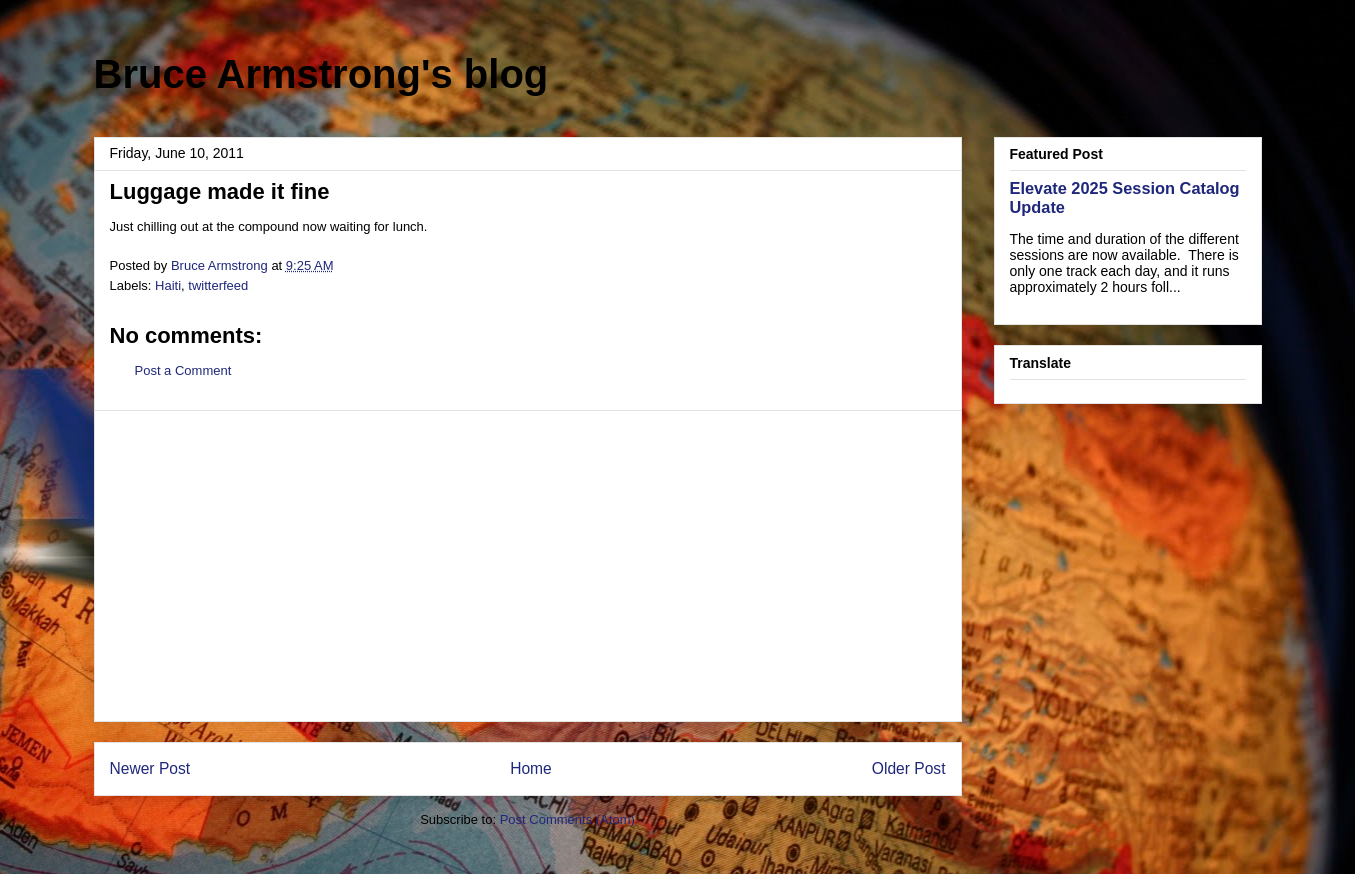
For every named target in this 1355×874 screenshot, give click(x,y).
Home (531, 768)
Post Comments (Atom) (567, 819)
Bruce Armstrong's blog (321, 74)
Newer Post (150, 768)
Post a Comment (183, 370)
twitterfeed (218, 285)
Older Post (909, 768)
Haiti (168, 285)
